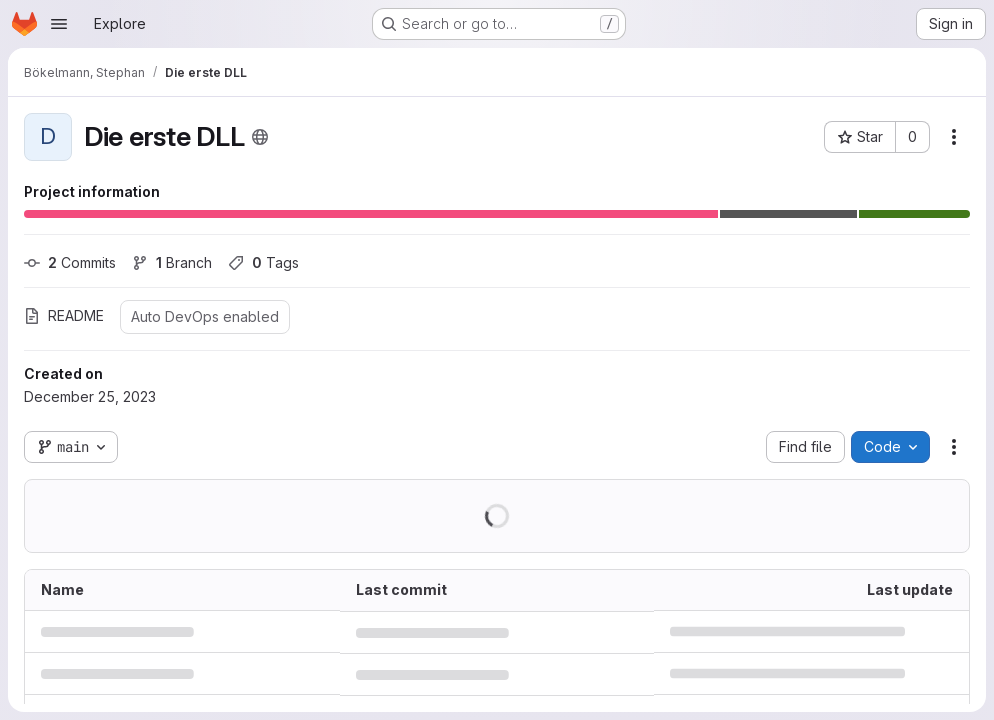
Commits (70, 262)
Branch (172, 262)
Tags (263, 262)
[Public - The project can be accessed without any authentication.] (260, 137)
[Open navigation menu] (59, 24)
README (64, 315)
